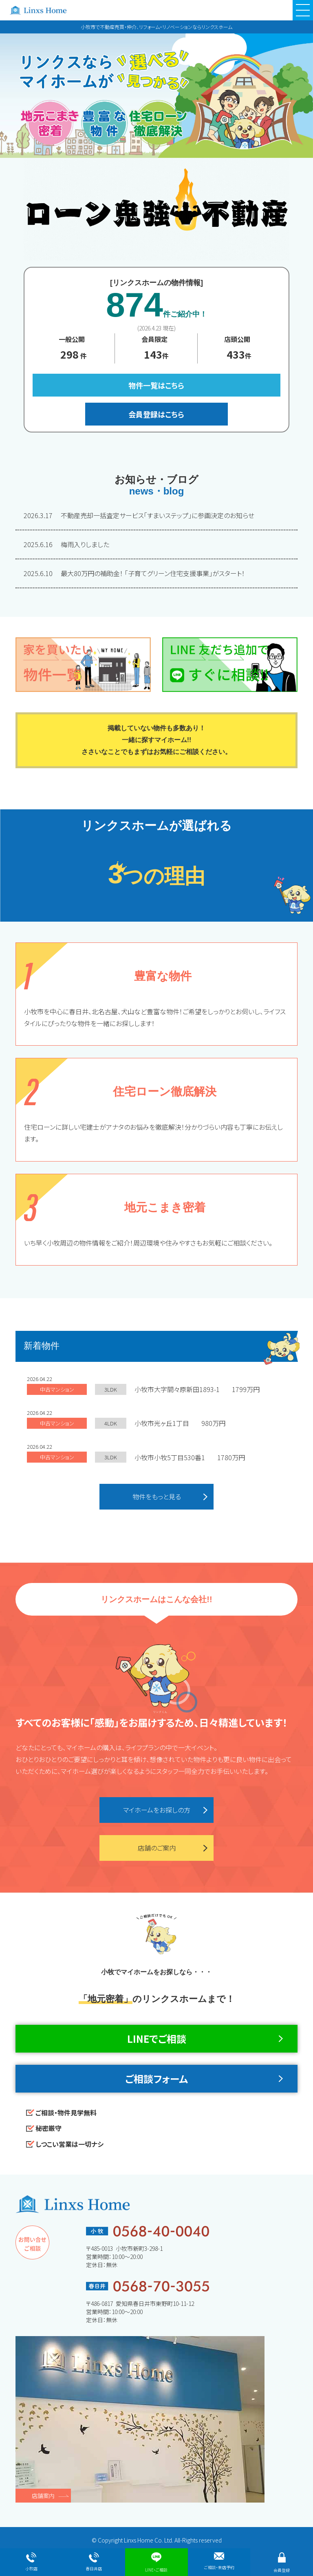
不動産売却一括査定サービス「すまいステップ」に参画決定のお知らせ (140, 515)
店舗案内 (43, 2496)
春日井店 (94, 2562)
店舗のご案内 (157, 1848)
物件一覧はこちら (156, 385)
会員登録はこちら (156, 414)
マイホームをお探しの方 (156, 1810)
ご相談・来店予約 (219, 2561)
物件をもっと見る (156, 1496)
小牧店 (31, 2562)
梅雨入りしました (66, 544)
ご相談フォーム (156, 2078)
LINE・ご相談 (156, 2562)
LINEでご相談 (156, 2038)
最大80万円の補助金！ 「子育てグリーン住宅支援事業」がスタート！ (134, 573)
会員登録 (281, 2562)
